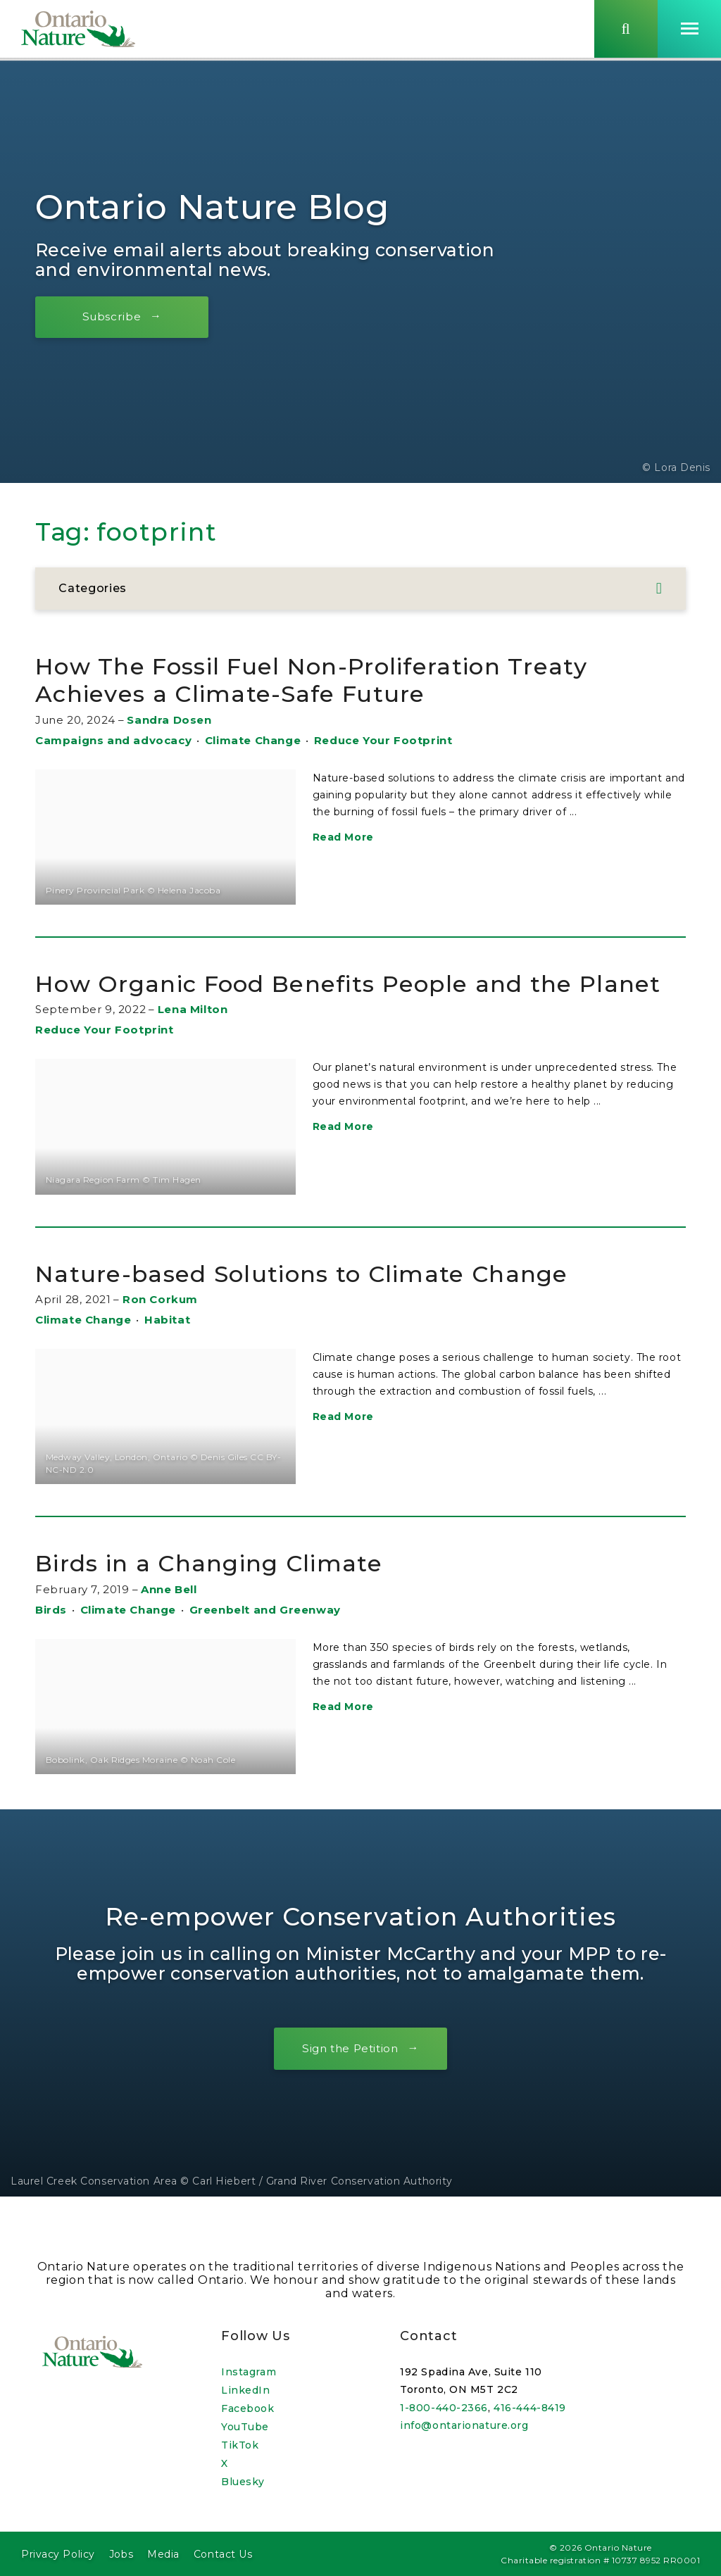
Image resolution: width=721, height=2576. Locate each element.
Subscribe (116, 316)
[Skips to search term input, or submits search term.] (626, 30)
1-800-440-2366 (444, 2407)
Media (163, 2554)
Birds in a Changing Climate (223, 1591)
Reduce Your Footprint (383, 740)
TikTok (239, 2445)
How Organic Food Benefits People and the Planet (325, 997)
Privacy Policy (58, 2554)
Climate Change (253, 740)
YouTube (245, 2426)
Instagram (248, 2371)
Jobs (121, 2554)
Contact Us (223, 2554)
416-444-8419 (530, 2407)
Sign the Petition (350, 2075)
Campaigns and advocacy (113, 740)
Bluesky (243, 2481)
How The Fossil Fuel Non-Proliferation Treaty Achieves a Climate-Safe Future (333, 680)
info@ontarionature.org (464, 2425)
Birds (51, 1637)
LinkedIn (245, 2390)
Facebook (247, 2408)
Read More (343, 837)
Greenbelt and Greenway (265, 1637)
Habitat (167, 1348)
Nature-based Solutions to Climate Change (321, 1301)
